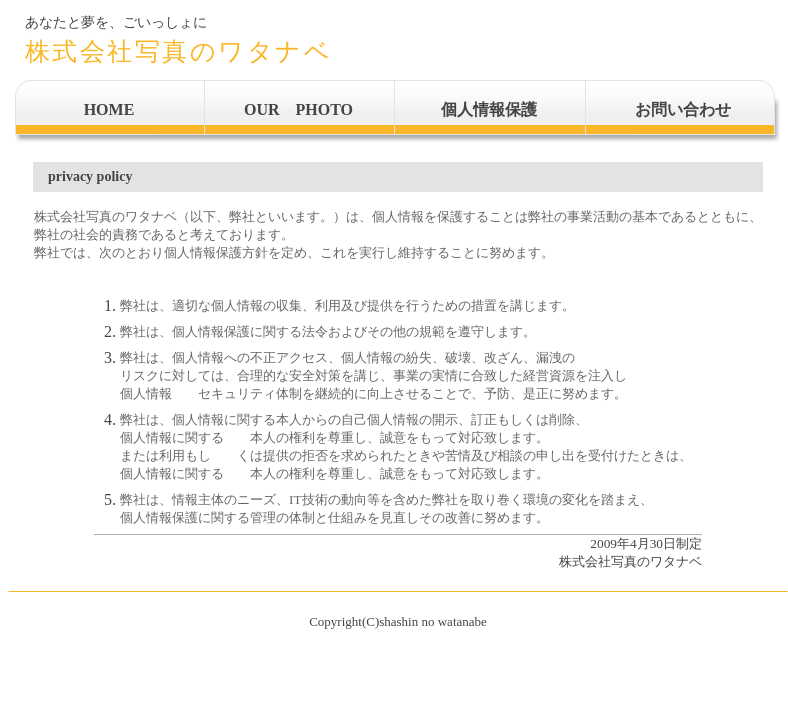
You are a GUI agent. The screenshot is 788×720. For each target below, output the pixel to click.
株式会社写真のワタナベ (179, 51)
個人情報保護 (489, 109)
